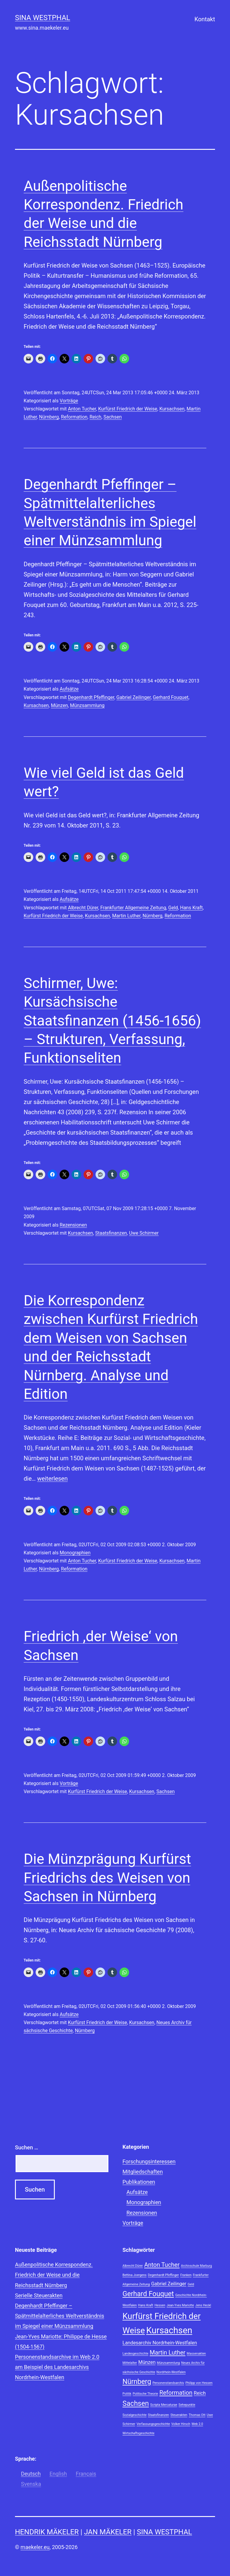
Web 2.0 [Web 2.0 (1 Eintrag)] (197, 2424)
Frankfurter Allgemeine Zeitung (133, 907)
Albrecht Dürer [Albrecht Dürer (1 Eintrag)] (132, 2266)
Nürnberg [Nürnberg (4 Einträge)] (136, 2382)
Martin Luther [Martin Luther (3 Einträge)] (167, 2352)
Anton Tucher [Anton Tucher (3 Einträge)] (161, 2264)
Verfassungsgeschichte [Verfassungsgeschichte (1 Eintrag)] (153, 2424)
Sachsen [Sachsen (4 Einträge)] (135, 2404)
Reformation (74, 417)
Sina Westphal (42, 17)
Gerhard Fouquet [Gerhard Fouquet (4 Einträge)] (148, 2294)
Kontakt (204, 19)
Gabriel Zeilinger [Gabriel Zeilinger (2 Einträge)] (168, 2284)
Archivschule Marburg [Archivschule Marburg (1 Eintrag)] (196, 2266)
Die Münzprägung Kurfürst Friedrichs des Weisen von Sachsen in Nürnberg (107, 1877)
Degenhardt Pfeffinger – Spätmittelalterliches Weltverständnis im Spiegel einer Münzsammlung (59, 2315)
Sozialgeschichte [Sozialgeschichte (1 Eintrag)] (134, 2415)
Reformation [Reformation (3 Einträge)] (175, 2392)
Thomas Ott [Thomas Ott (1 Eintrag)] (197, 2415)
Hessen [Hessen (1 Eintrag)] (160, 2305)
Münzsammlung (87, 705)
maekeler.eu (35, 2547)
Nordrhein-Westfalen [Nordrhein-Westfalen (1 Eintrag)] (171, 2372)
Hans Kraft (191, 907)
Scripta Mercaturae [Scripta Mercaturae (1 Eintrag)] (163, 2405)
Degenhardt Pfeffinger (91, 697)
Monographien (75, 1553)
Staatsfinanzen (111, 1233)
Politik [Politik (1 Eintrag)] (126, 2394)
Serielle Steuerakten (39, 2295)
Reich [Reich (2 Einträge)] (200, 2393)
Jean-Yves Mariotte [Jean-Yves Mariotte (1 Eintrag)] (180, 2305)
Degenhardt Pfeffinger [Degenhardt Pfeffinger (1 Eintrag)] (163, 2275)
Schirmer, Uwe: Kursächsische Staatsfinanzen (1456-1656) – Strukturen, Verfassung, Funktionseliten (112, 1021)
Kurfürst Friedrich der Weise (127, 409)
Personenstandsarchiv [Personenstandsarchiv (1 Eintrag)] (168, 2383)
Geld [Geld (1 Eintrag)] (191, 2284)
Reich (95, 417)
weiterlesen (52, 1478)
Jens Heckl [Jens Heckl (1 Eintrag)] (203, 2305)
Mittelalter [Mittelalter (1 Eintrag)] (129, 2363)
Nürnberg (49, 417)
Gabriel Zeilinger (133, 697)
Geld (173, 907)
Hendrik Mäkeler (47, 2532)
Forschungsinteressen (148, 2161)
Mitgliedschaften (142, 2172)
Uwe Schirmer (144, 1233)
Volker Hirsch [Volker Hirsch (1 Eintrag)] (180, 2424)
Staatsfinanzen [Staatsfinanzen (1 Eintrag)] (158, 2415)
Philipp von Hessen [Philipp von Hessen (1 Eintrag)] (198, 2383)
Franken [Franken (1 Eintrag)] (186, 2275)
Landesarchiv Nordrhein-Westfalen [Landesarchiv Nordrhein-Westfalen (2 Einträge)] (159, 2343)
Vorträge (69, 401)
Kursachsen (171, 409)
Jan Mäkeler (108, 2532)
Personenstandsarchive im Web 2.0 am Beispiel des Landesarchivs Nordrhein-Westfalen (57, 2367)
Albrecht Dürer (83, 907)
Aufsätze (69, 689)
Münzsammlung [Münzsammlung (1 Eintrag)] (168, 2363)
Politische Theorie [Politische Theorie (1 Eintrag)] (145, 2394)
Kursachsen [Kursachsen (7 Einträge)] (169, 2330)
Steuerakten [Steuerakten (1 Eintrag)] (178, 2415)
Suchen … (26, 2147)
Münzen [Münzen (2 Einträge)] (147, 2362)
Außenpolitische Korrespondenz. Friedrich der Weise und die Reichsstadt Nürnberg (54, 2274)
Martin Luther (126, 916)
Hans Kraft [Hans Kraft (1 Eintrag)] (145, 2305)
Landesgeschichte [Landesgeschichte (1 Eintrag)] (135, 2353)
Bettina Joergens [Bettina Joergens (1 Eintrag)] (134, 2275)
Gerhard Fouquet (170, 697)
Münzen (59, 705)
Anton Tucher (82, 409)
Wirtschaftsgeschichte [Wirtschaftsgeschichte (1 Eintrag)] (138, 2433)
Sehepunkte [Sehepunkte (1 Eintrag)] (186, 2405)
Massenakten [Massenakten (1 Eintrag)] (196, 2353)
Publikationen (138, 2182)
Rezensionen (73, 1225)
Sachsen (113, 417)
